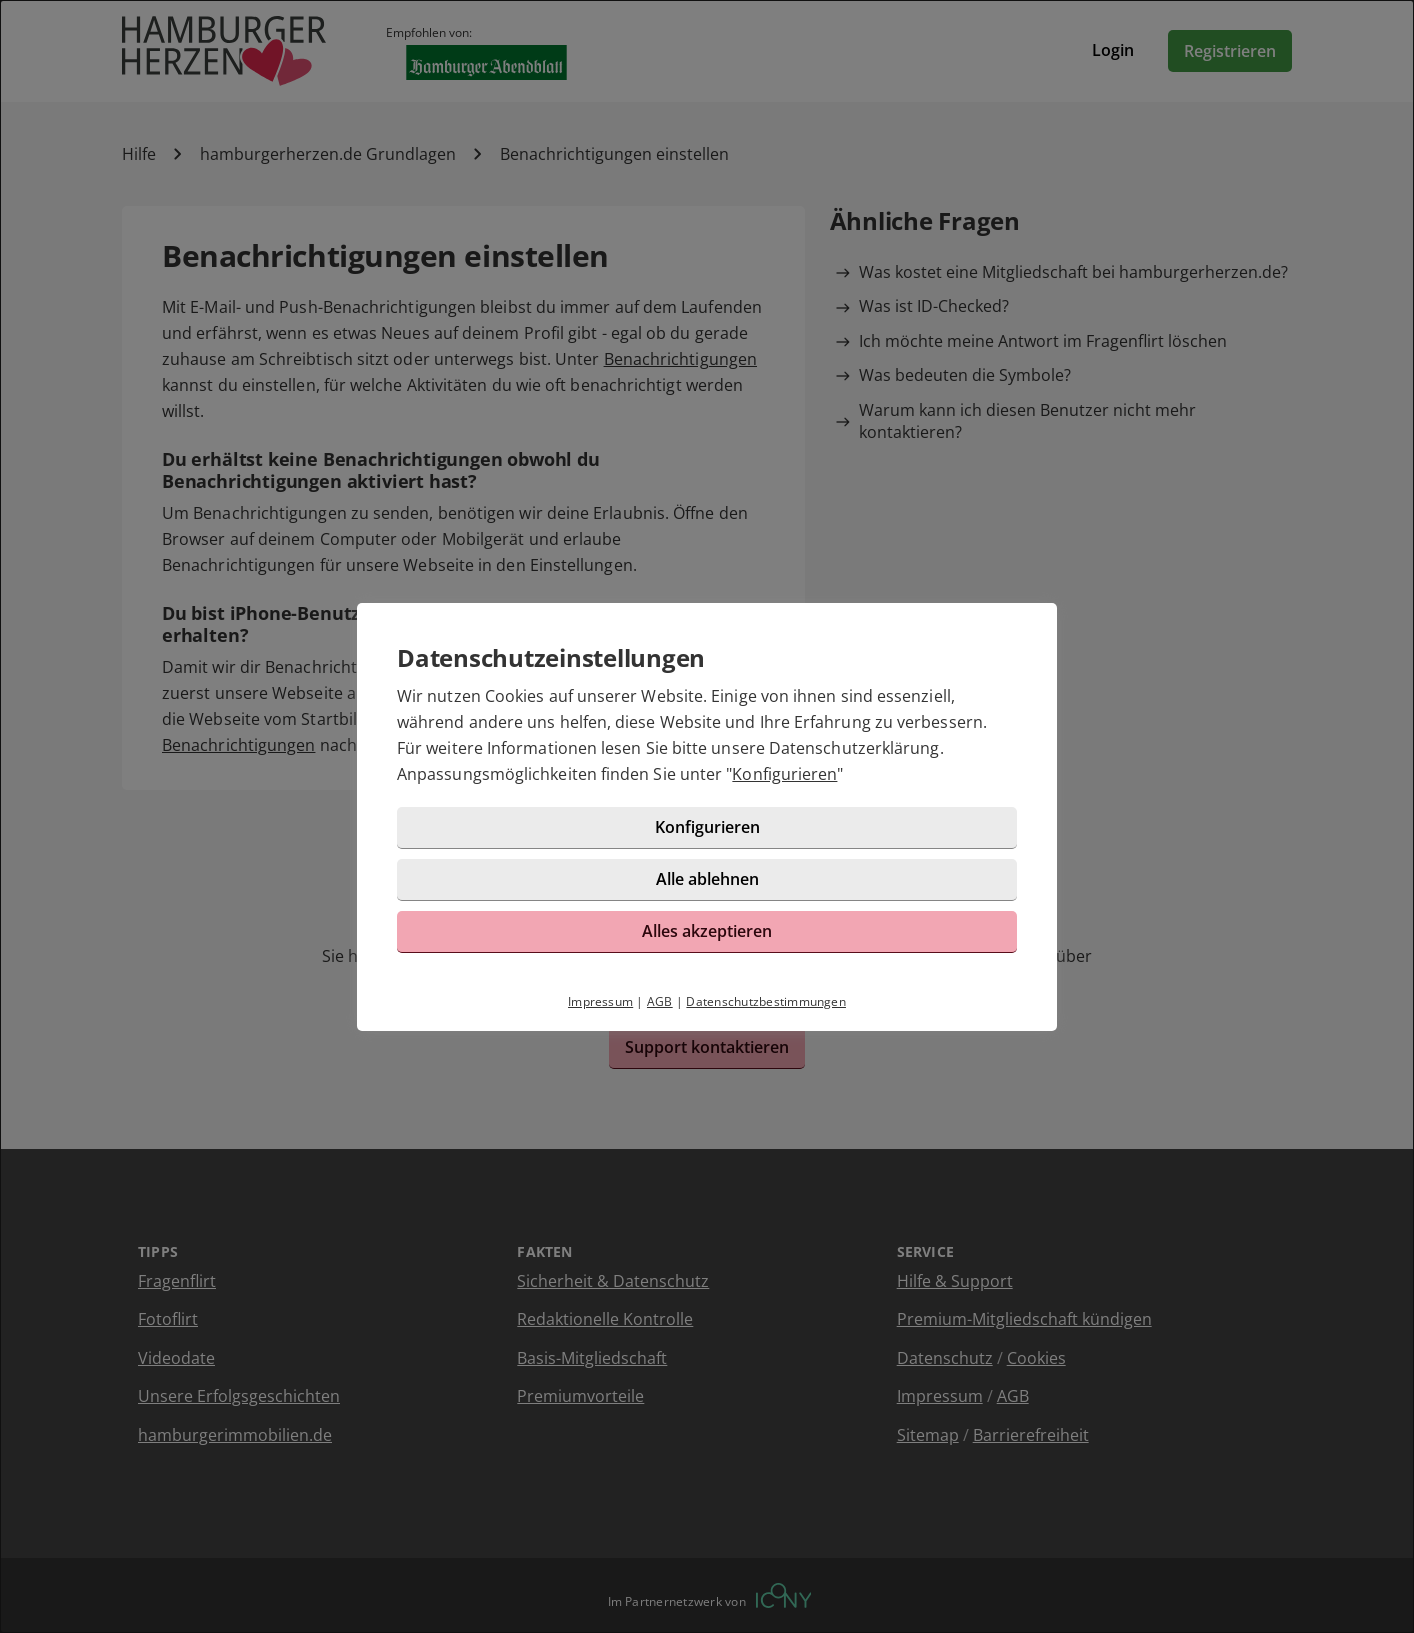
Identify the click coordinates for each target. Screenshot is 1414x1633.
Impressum (600, 1001)
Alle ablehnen (707, 879)
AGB (660, 1001)
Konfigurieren (784, 774)
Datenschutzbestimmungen (766, 1001)
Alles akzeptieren (707, 931)
